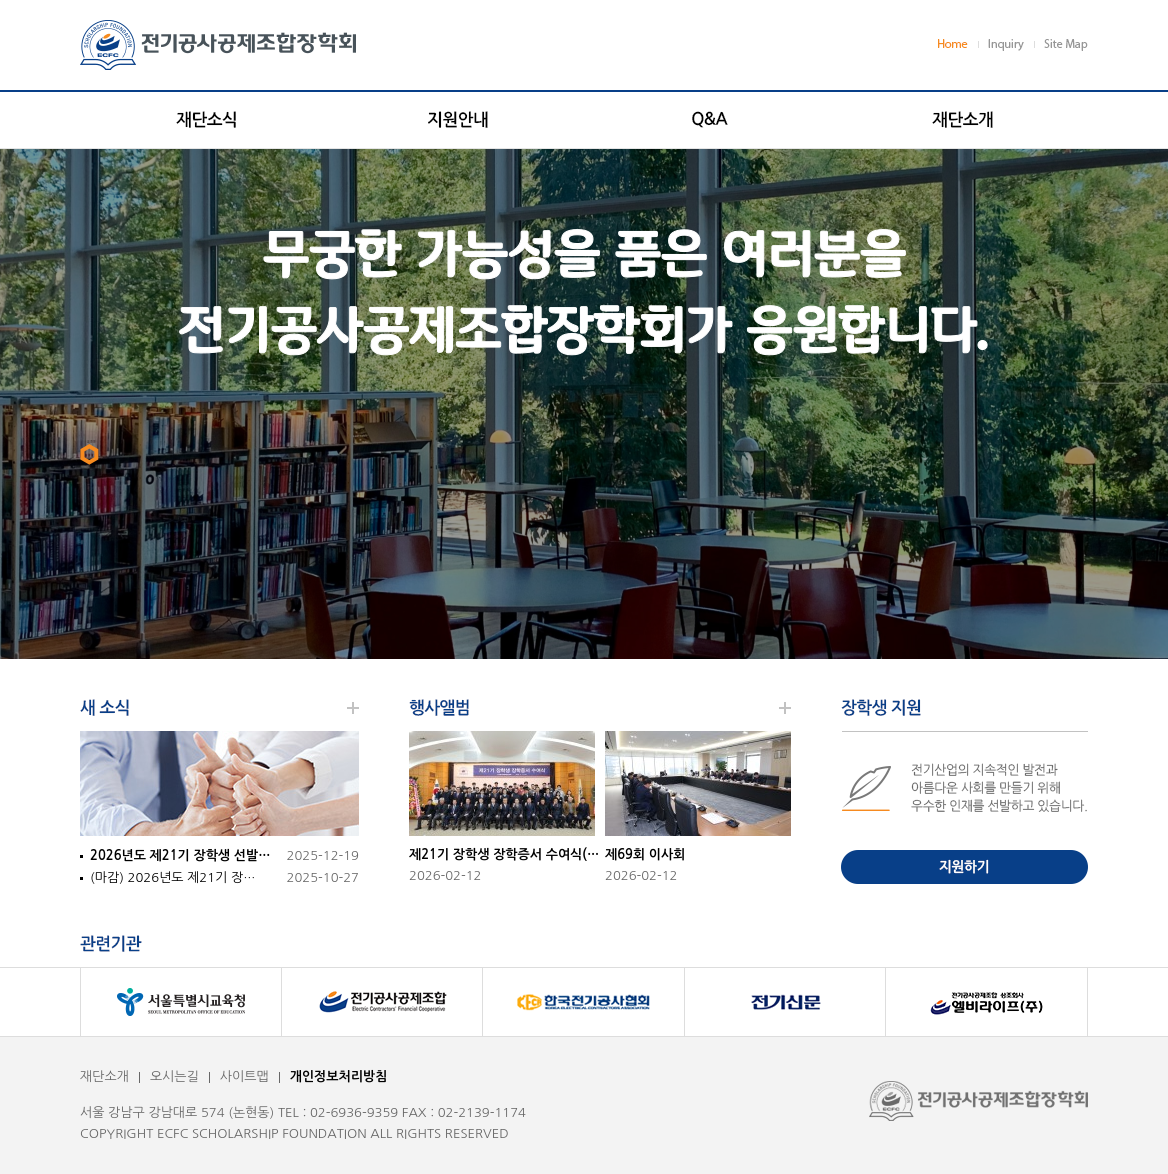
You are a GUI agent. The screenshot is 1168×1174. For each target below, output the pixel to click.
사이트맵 (244, 1076)
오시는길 (174, 1076)
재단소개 (104, 1076)
